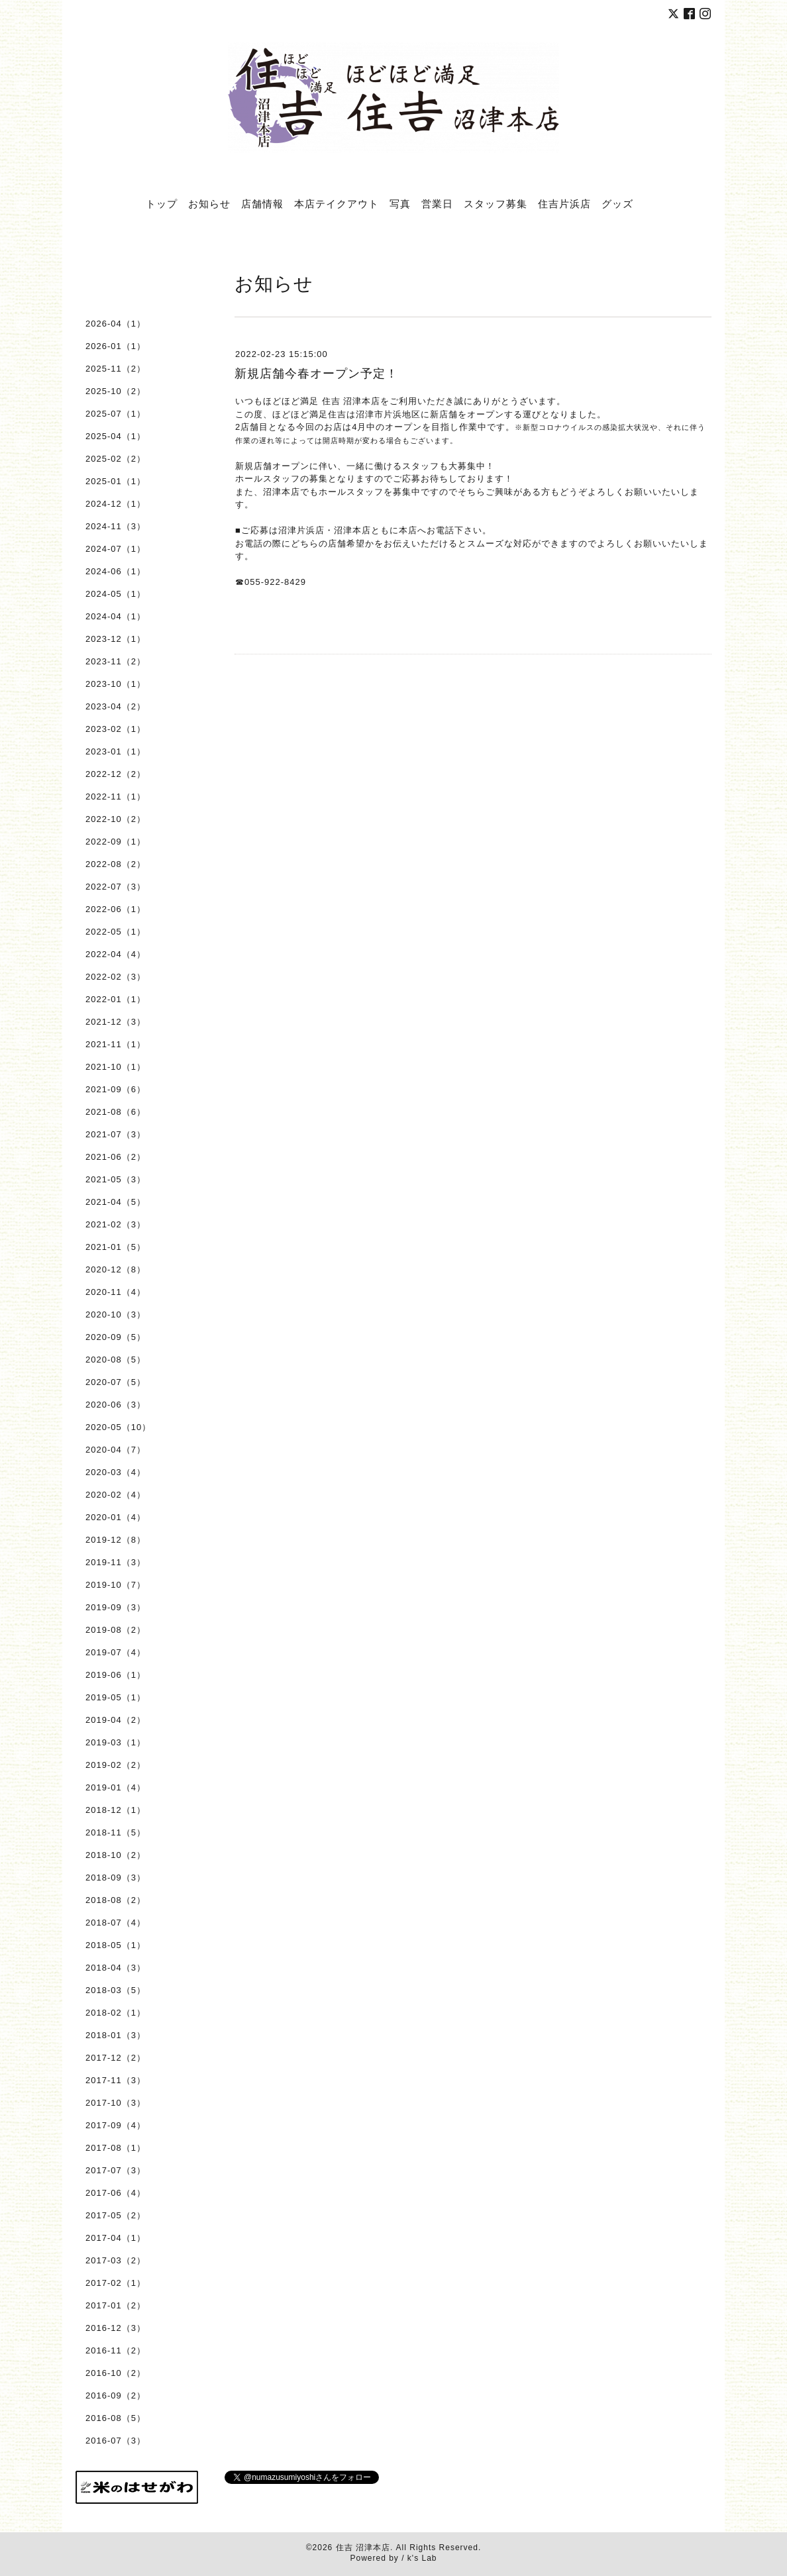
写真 (400, 203)
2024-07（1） (115, 549)
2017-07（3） (115, 2170)
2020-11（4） (115, 1292)
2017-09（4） (115, 2125)
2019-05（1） (115, 1697)
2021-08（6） (115, 1112)
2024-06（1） (115, 571)
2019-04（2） (115, 1720)
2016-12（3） (115, 2328)
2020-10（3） (115, 1314)
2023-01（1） (115, 751)
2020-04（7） (115, 1450)
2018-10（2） (115, 1855)
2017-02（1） (115, 2283)
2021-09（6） (115, 1089)
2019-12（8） (115, 1540)
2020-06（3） (115, 1405)
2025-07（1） (115, 414)
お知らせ (209, 203)
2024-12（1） (115, 504)
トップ (162, 203)
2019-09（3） (115, 1607)
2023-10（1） (115, 684)
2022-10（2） (115, 819)
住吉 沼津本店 (363, 2547)
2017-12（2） (115, 2058)
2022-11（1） (115, 796)
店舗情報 (262, 203)
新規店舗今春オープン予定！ (316, 373)
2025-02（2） (115, 459)
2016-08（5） (115, 2418)
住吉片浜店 (564, 203)
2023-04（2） (115, 706)
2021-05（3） (115, 1179)
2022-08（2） (115, 864)
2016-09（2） (115, 2395)
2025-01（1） (115, 481)
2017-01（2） (115, 2305)
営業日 (437, 203)
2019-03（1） (115, 1742)
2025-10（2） (115, 391)
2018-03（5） (115, 1990)
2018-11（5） (115, 1832)
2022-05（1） (115, 932)
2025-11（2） (115, 369)
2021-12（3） (115, 1022)
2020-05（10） (118, 1427)
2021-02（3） (115, 1224)
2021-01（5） (115, 1247)
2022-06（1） (115, 909)
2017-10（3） (115, 2103)
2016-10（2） (115, 2373)
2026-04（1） (115, 324)
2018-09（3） (115, 1877)
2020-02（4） (115, 1495)
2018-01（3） (115, 2035)
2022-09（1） (115, 842)
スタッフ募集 (495, 203)
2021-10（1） (115, 1067)
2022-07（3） (115, 887)
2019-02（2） (115, 1765)
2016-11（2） (115, 2350)
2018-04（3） (115, 1968)
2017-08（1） (115, 2148)
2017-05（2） (115, 2215)
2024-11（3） (115, 526)
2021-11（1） (115, 1044)
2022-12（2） (115, 774)
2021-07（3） (115, 1134)
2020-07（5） (115, 1382)
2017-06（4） (115, 2193)
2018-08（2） (115, 1900)
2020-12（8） (115, 1269)
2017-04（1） (115, 2238)
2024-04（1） (115, 616)
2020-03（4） (115, 1472)
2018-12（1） (115, 1810)
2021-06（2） (115, 1157)
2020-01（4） (115, 1517)
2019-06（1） (115, 1675)
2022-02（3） (115, 977)
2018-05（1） (115, 1945)
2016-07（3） (115, 2441)
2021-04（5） (115, 1202)
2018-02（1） (115, 2013)
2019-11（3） (115, 1562)
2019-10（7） (115, 1585)
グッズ (617, 203)
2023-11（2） (115, 661)
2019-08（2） (115, 1630)
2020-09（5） (115, 1337)
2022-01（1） (115, 999)
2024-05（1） (115, 594)
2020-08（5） (115, 1360)
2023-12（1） (115, 639)
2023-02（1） (115, 729)
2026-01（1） (115, 346)
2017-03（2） (115, 2260)
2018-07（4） (115, 1923)
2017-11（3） (115, 2080)
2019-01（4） (115, 1787)
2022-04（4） (115, 954)
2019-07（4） (115, 1652)
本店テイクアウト (336, 203)
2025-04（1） (115, 436)
